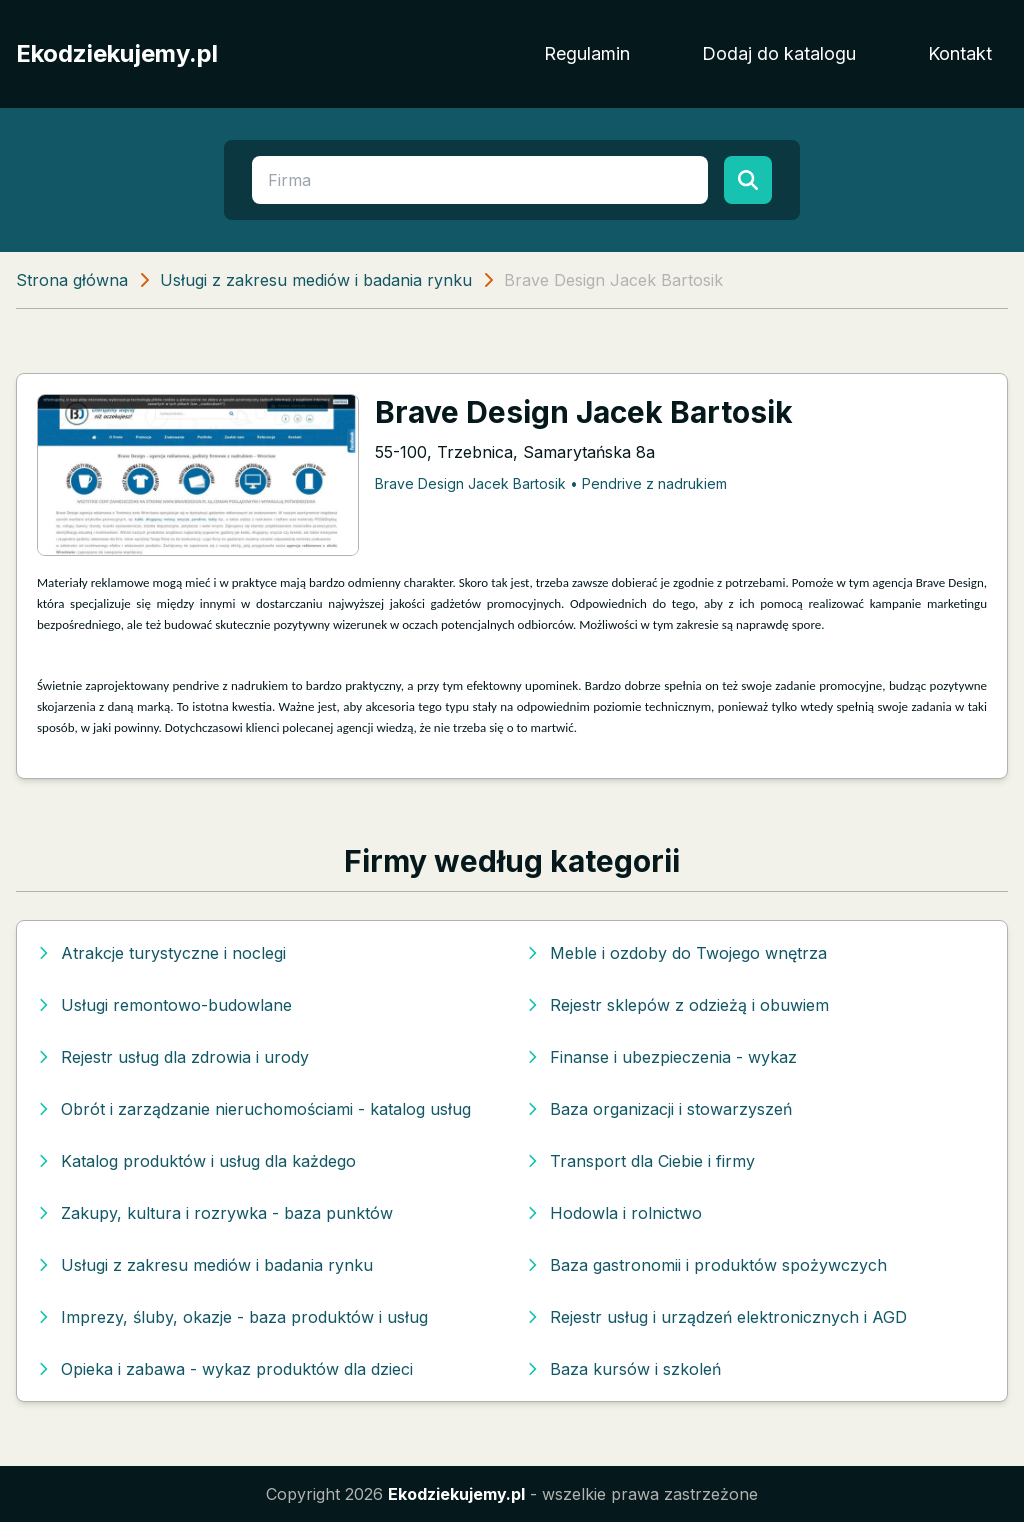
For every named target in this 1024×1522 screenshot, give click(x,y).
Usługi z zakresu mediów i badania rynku (316, 280)
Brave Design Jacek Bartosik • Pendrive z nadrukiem (551, 483)
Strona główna (72, 280)
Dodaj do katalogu (779, 53)
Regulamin (587, 53)
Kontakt (960, 53)
